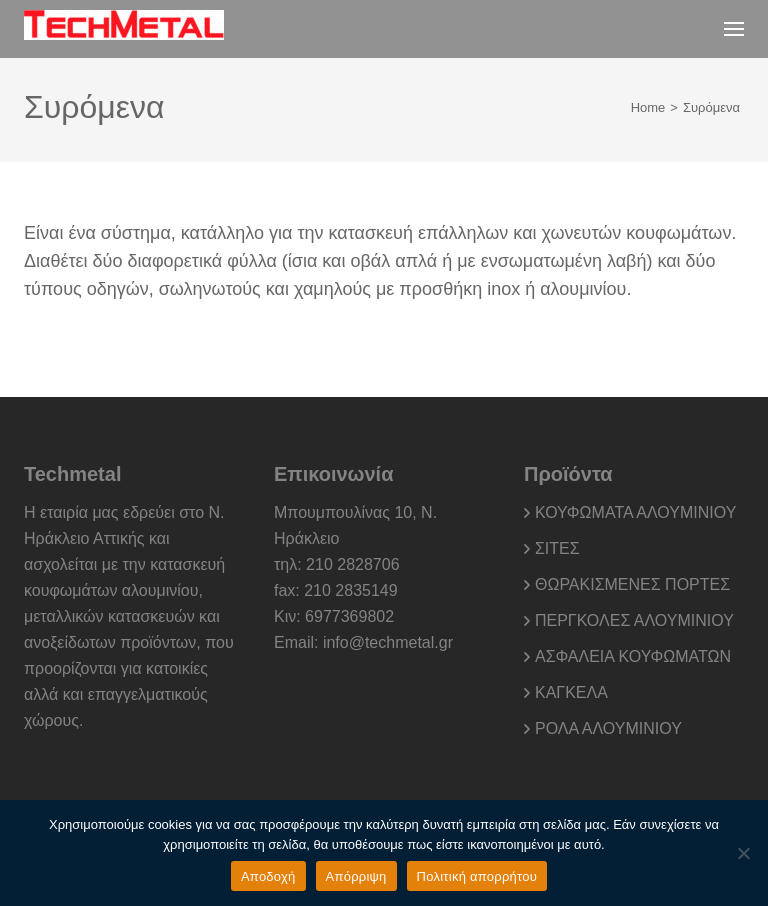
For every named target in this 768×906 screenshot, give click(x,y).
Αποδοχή (268, 876)
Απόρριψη (356, 876)
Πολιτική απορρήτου (477, 876)
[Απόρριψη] (743, 853)
